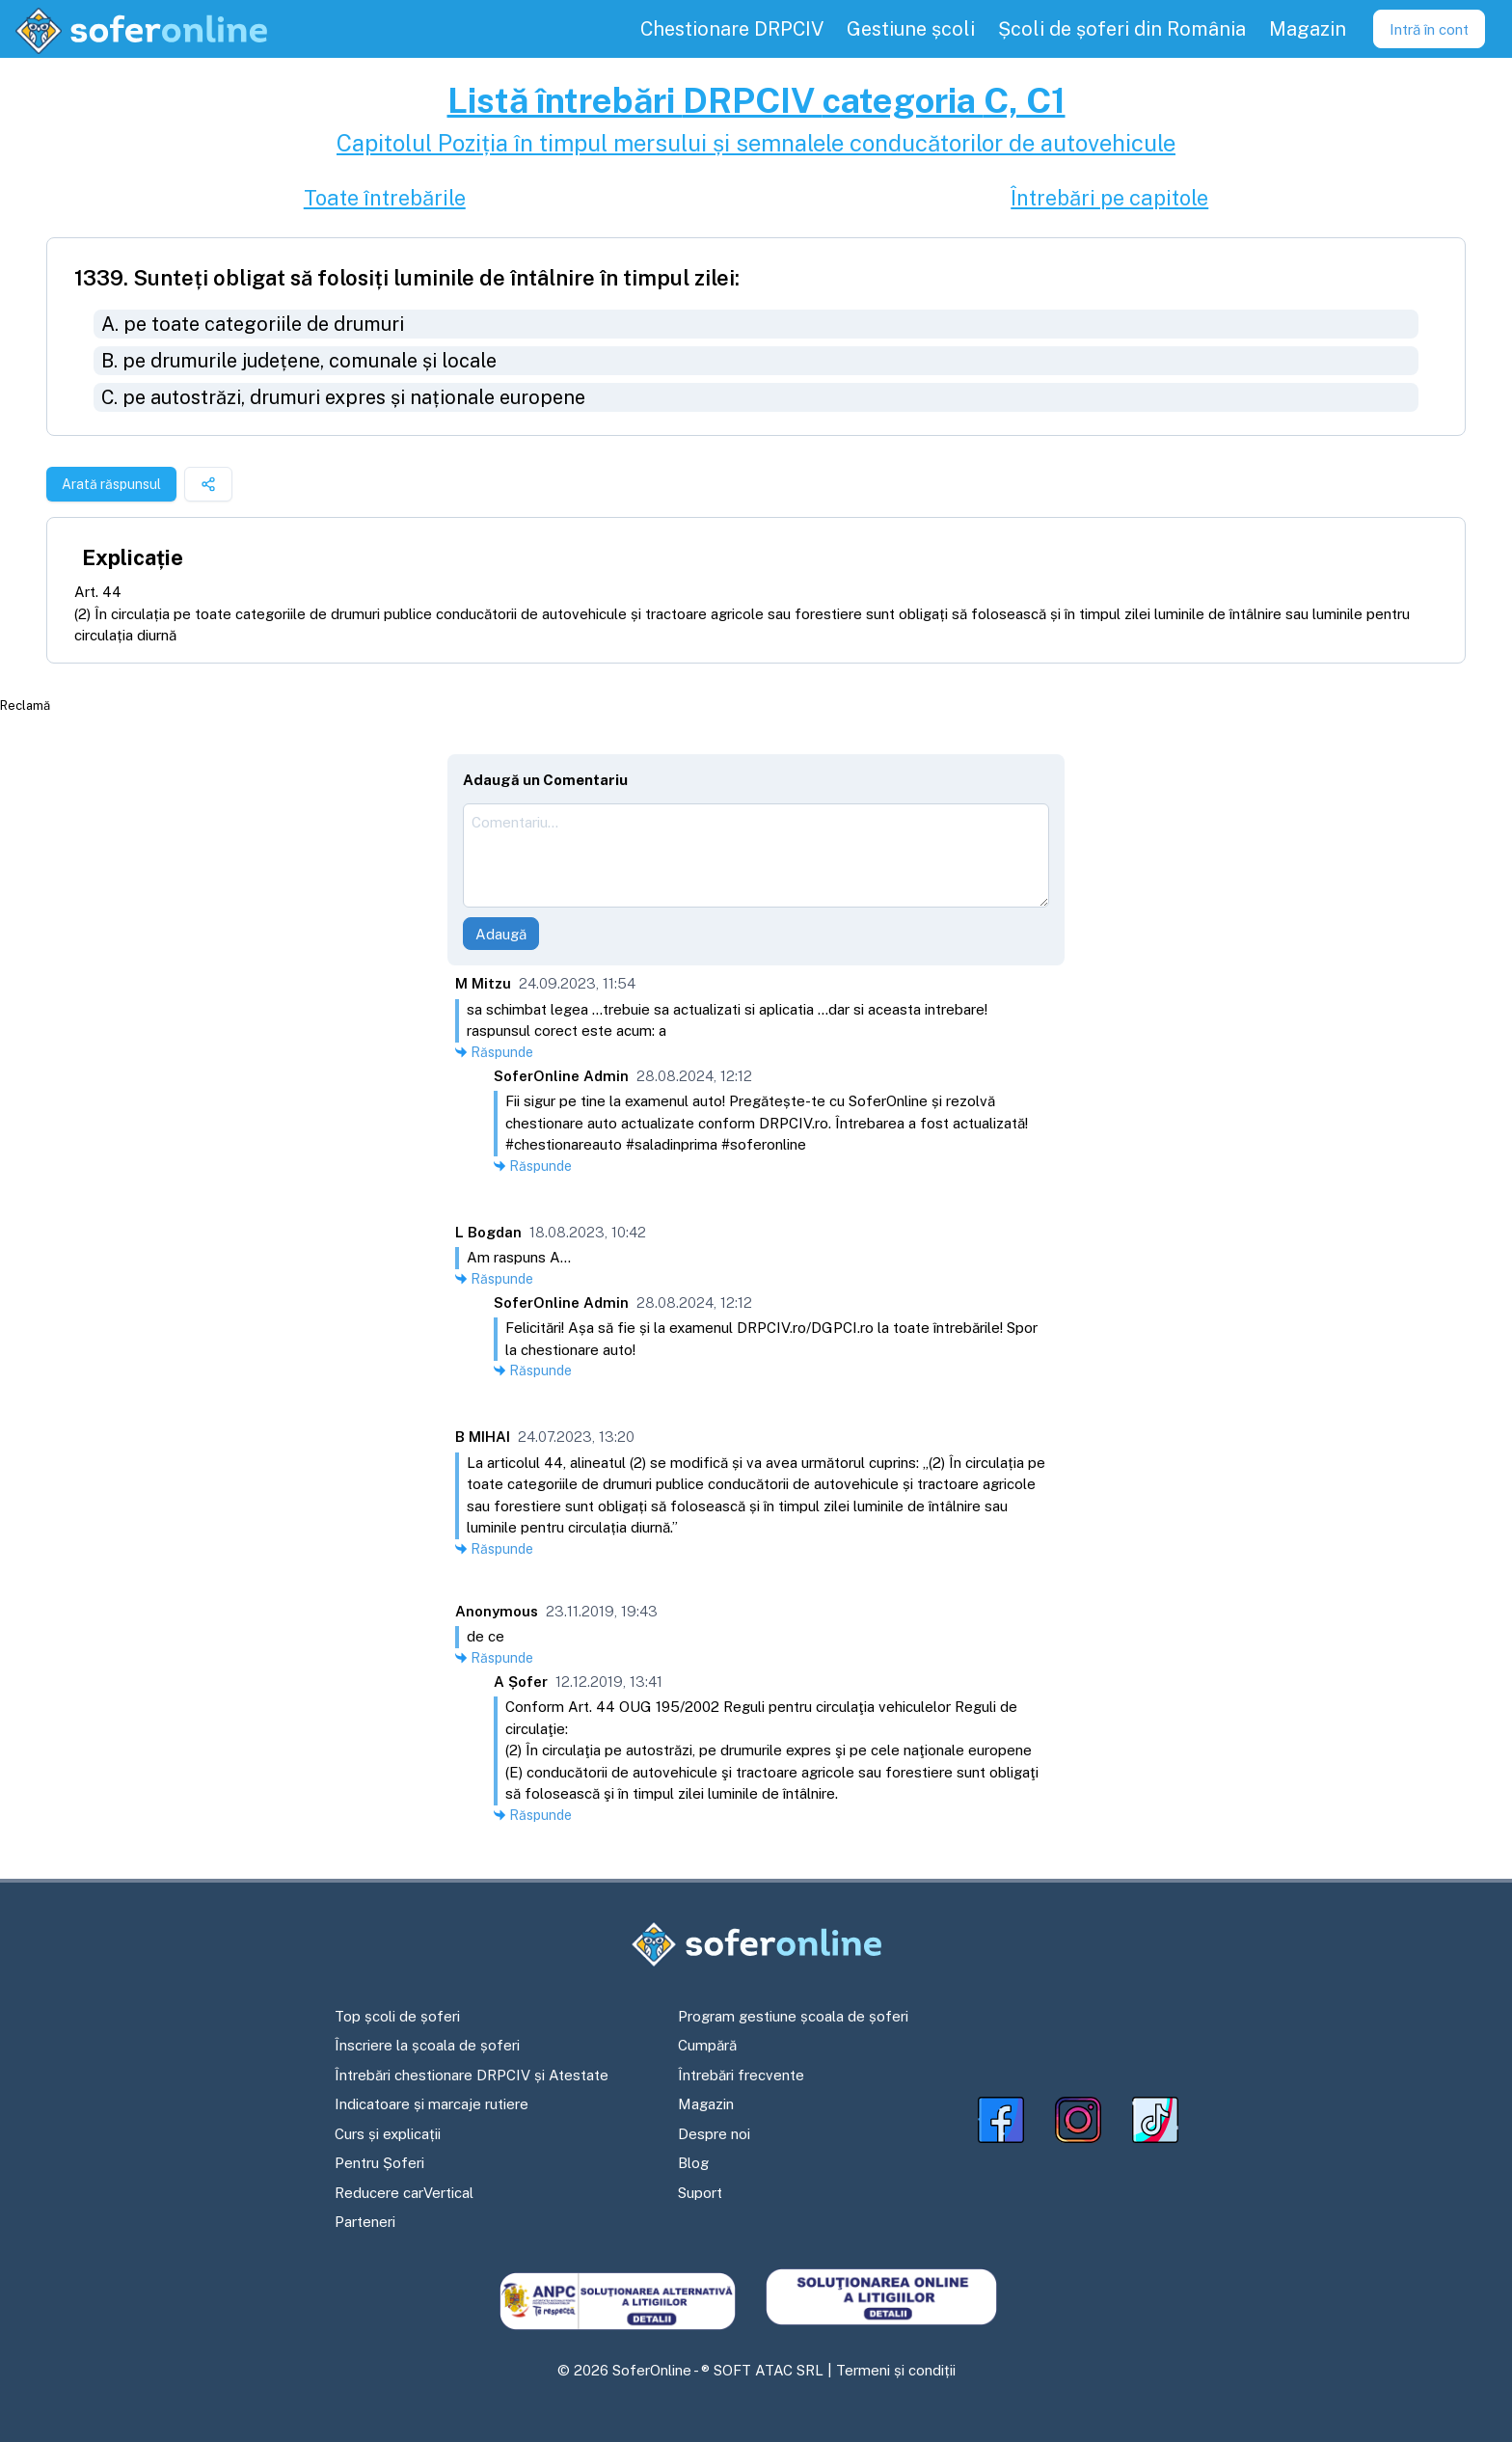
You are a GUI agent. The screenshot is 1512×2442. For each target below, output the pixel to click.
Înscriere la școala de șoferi (427, 2045)
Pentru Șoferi (379, 2163)
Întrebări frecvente (741, 2075)
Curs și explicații (388, 2134)
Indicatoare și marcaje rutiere (431, 2104)
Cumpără (707, 2045)
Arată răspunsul (111, 484)
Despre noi (714, 2134)
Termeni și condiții (896, 2370)
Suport (700, 2192)
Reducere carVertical (404, 2192)
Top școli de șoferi (397, 2016)
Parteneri (365, 2221)
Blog (693, 2163)
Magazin (706, 2104)
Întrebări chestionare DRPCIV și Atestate (471, 2075)
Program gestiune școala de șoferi (793, 2016)
